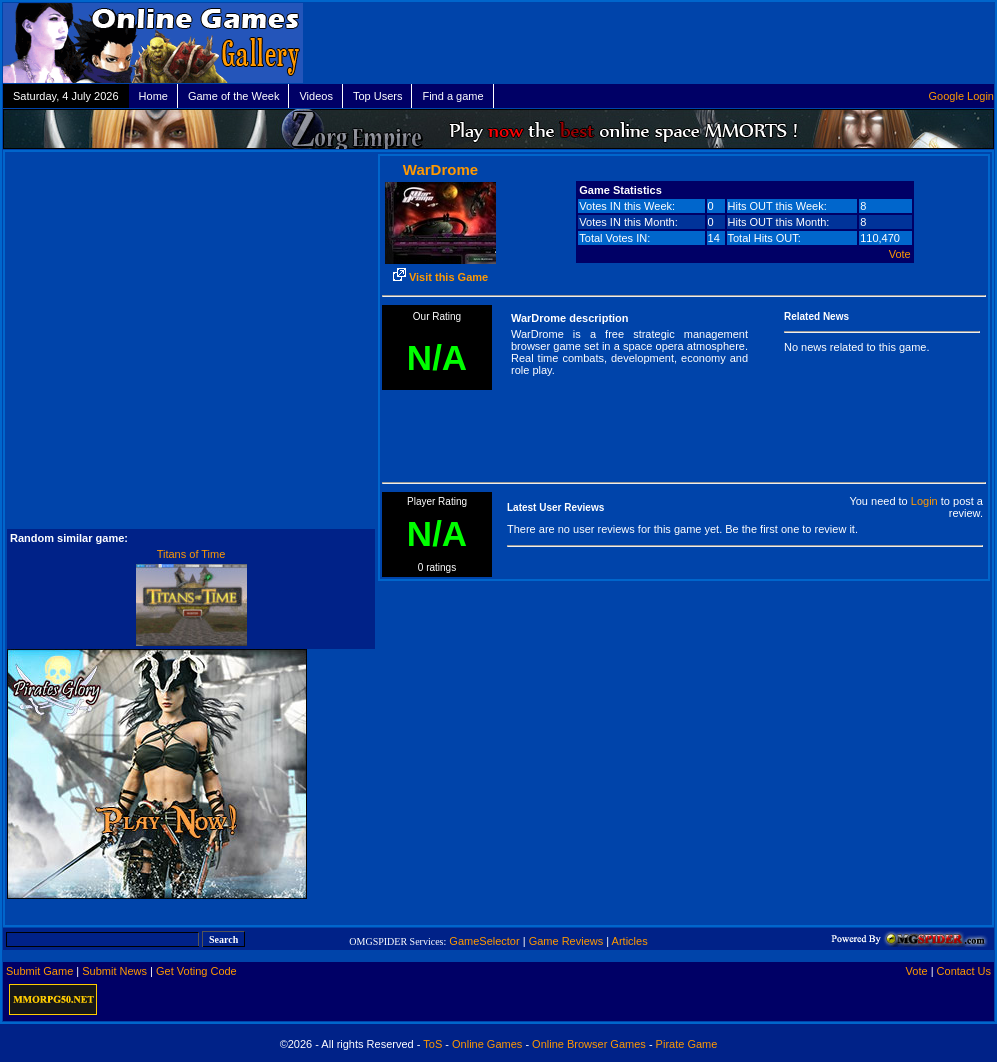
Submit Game (39, 971)
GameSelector (484, 941)
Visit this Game (440, 277)
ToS (432, 1044)
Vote (900, 254)
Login (924, 501)
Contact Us (964, 971)
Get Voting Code (196, 971)
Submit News (114, 971)
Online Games (487, 1044)
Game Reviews (566, 941)
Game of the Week (234, 96)
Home (153, 96)
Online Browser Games (589, 1044)
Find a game (452, 96)
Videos (315, 96)
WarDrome (440, 169)
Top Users (378, 96)
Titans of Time (191, 554)
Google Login (961, 96)
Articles (630, 941)
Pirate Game (687, 1044)
